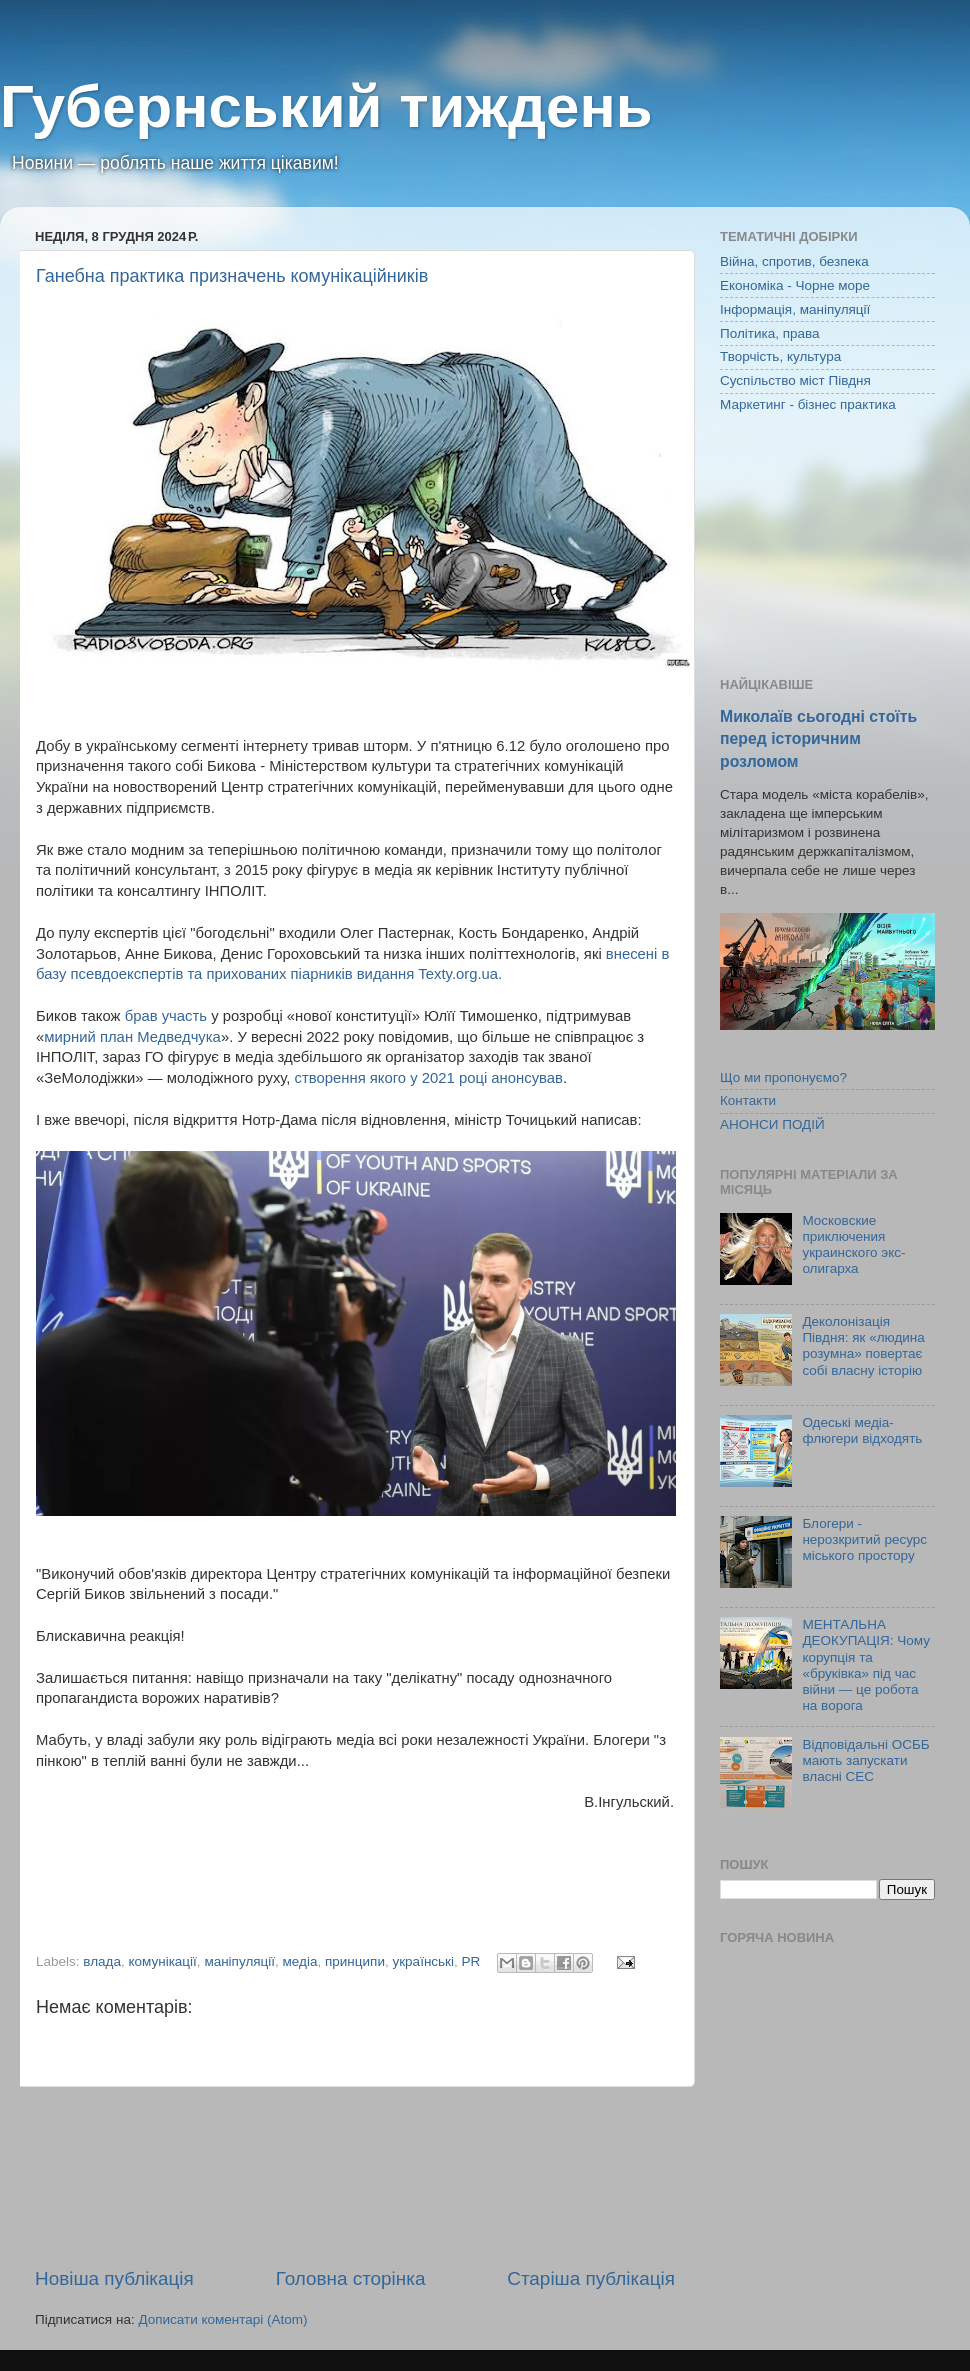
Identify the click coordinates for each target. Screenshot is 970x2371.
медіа (300, 1961)
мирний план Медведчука (132, 1037)
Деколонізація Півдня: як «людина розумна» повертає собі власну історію (863, 1346)
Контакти (748, 1100)
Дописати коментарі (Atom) (222, 2319)
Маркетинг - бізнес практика (808, 404)
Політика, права (770, 333)
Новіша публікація (114, 2278)
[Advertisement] (355, 2176)
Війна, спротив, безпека (794, 261)
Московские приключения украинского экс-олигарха (853, 1245)
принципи (355, 1961)
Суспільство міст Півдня (795, 380)
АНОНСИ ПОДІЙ (772, 1124)
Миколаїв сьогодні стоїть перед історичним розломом (818, 738)
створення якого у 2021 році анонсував (429, 1078)
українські (423, 1961)
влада (102, 1961)
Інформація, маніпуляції (795, 309)
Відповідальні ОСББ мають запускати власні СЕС (865, 1760)
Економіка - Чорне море (795, 285)
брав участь (168, 1016)
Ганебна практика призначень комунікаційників (232, 276)
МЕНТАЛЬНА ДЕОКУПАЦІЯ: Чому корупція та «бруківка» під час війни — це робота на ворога (866, 1665)
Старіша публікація (591, 2278)
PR (471, 1961)
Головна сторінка (351, 2278)
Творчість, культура (780, 356)
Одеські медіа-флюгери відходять (862, 1430)
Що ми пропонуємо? (783, 1077)
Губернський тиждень (326, 106)
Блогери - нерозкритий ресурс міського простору (864, 1539)
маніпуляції (239, 1961)
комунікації (162, 1961)
